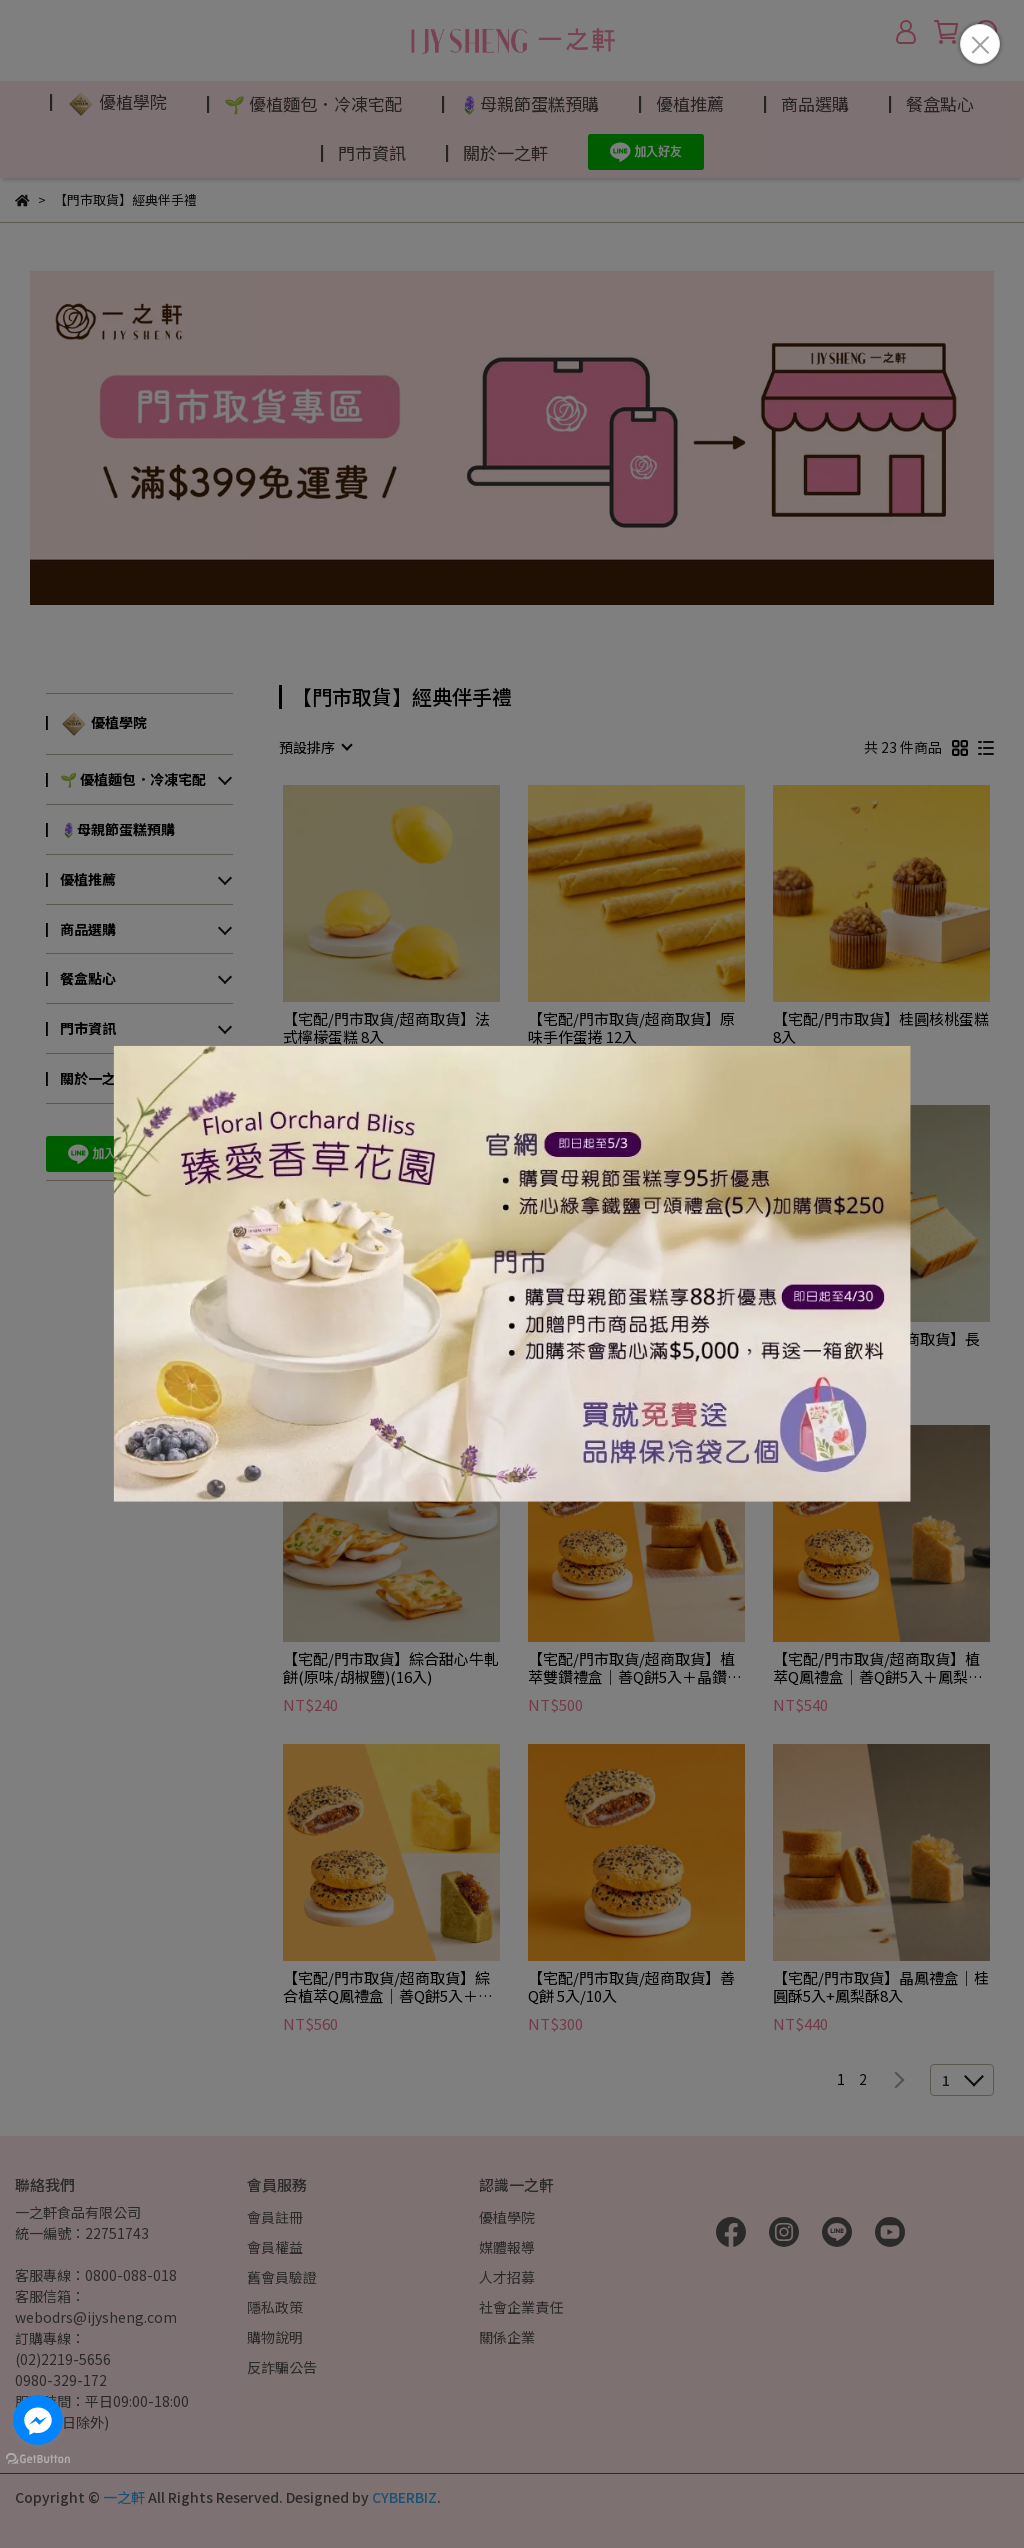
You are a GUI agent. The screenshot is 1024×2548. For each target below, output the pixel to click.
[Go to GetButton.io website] (38, 2458)
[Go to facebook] (38, 2420)
